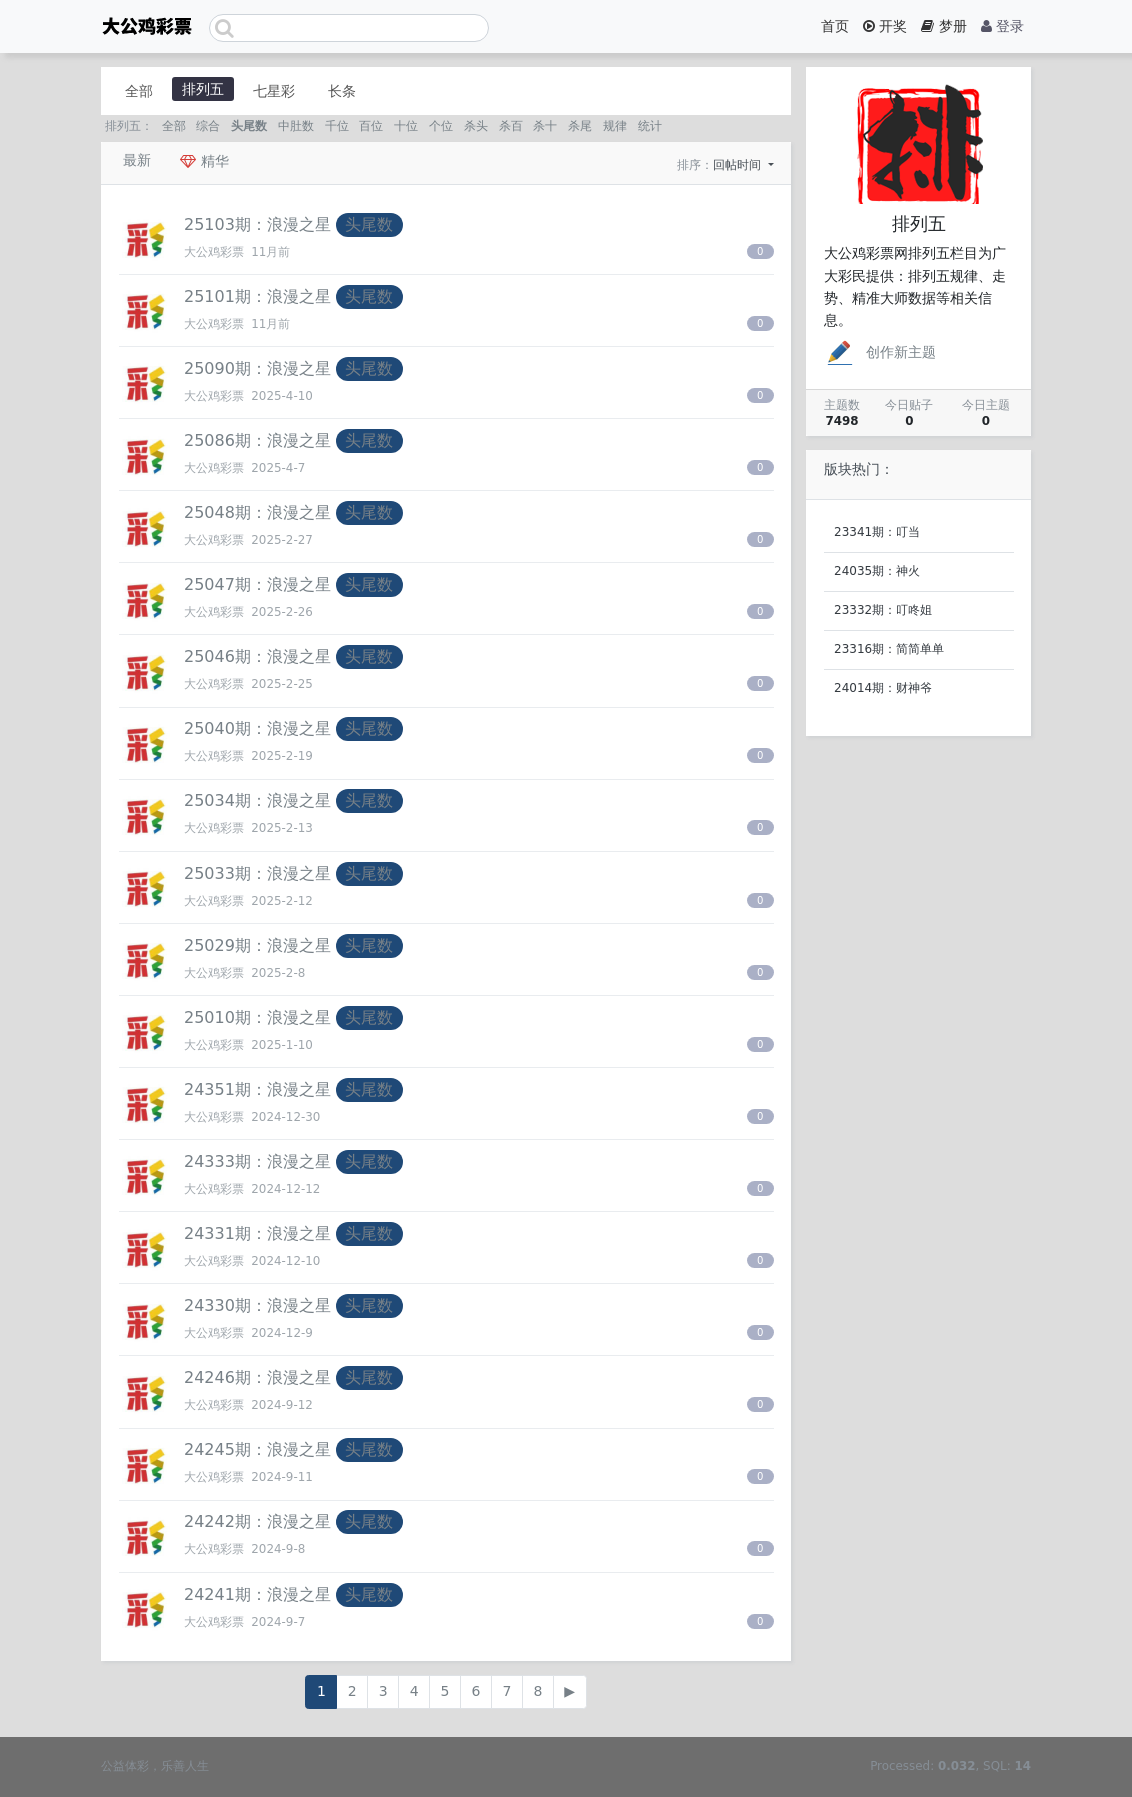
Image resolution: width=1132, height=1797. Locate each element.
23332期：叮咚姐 (883, 610)
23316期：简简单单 (889, 649)
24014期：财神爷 (883, 688)
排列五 (203, 89)
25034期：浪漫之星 (257, 800)
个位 (441, 126)
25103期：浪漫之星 (257, 224)
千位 (337, 126)
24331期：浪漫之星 (257, 1233)
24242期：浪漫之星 (257, 1521)
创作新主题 (880, 352)
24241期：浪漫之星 (257, 1594)
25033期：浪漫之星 (257, 873)
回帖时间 (739, 165)
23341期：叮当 (877, 532)
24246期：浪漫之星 (257, 1377)
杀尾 (580, 126)
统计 (650, 126)
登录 (1002, 26)
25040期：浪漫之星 (257, 728)
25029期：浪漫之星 (257, 945)
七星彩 (274, 91)
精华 (204, 161)
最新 (137, 160)
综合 (208, 126)
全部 (139, 91)
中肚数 (296, 126)
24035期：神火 (877, 571)
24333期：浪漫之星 (257, 1161)
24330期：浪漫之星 (257, 1305)
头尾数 (249, 126)
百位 (371, 126)
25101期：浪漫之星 (257, 296)
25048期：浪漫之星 (257, 512)
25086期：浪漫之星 (257, 440)
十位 (406, 126)
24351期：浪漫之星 (257, 1089)
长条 (342, 91)
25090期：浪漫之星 (257, 368)
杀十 (545, 126)
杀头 (476, 126)
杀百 (511, 126)
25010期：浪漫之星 (257, 1017)
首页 (835, 26)
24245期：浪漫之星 (257, 1449)
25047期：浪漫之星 (257, 584)
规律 (615, 126)
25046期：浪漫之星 (257, 656)
